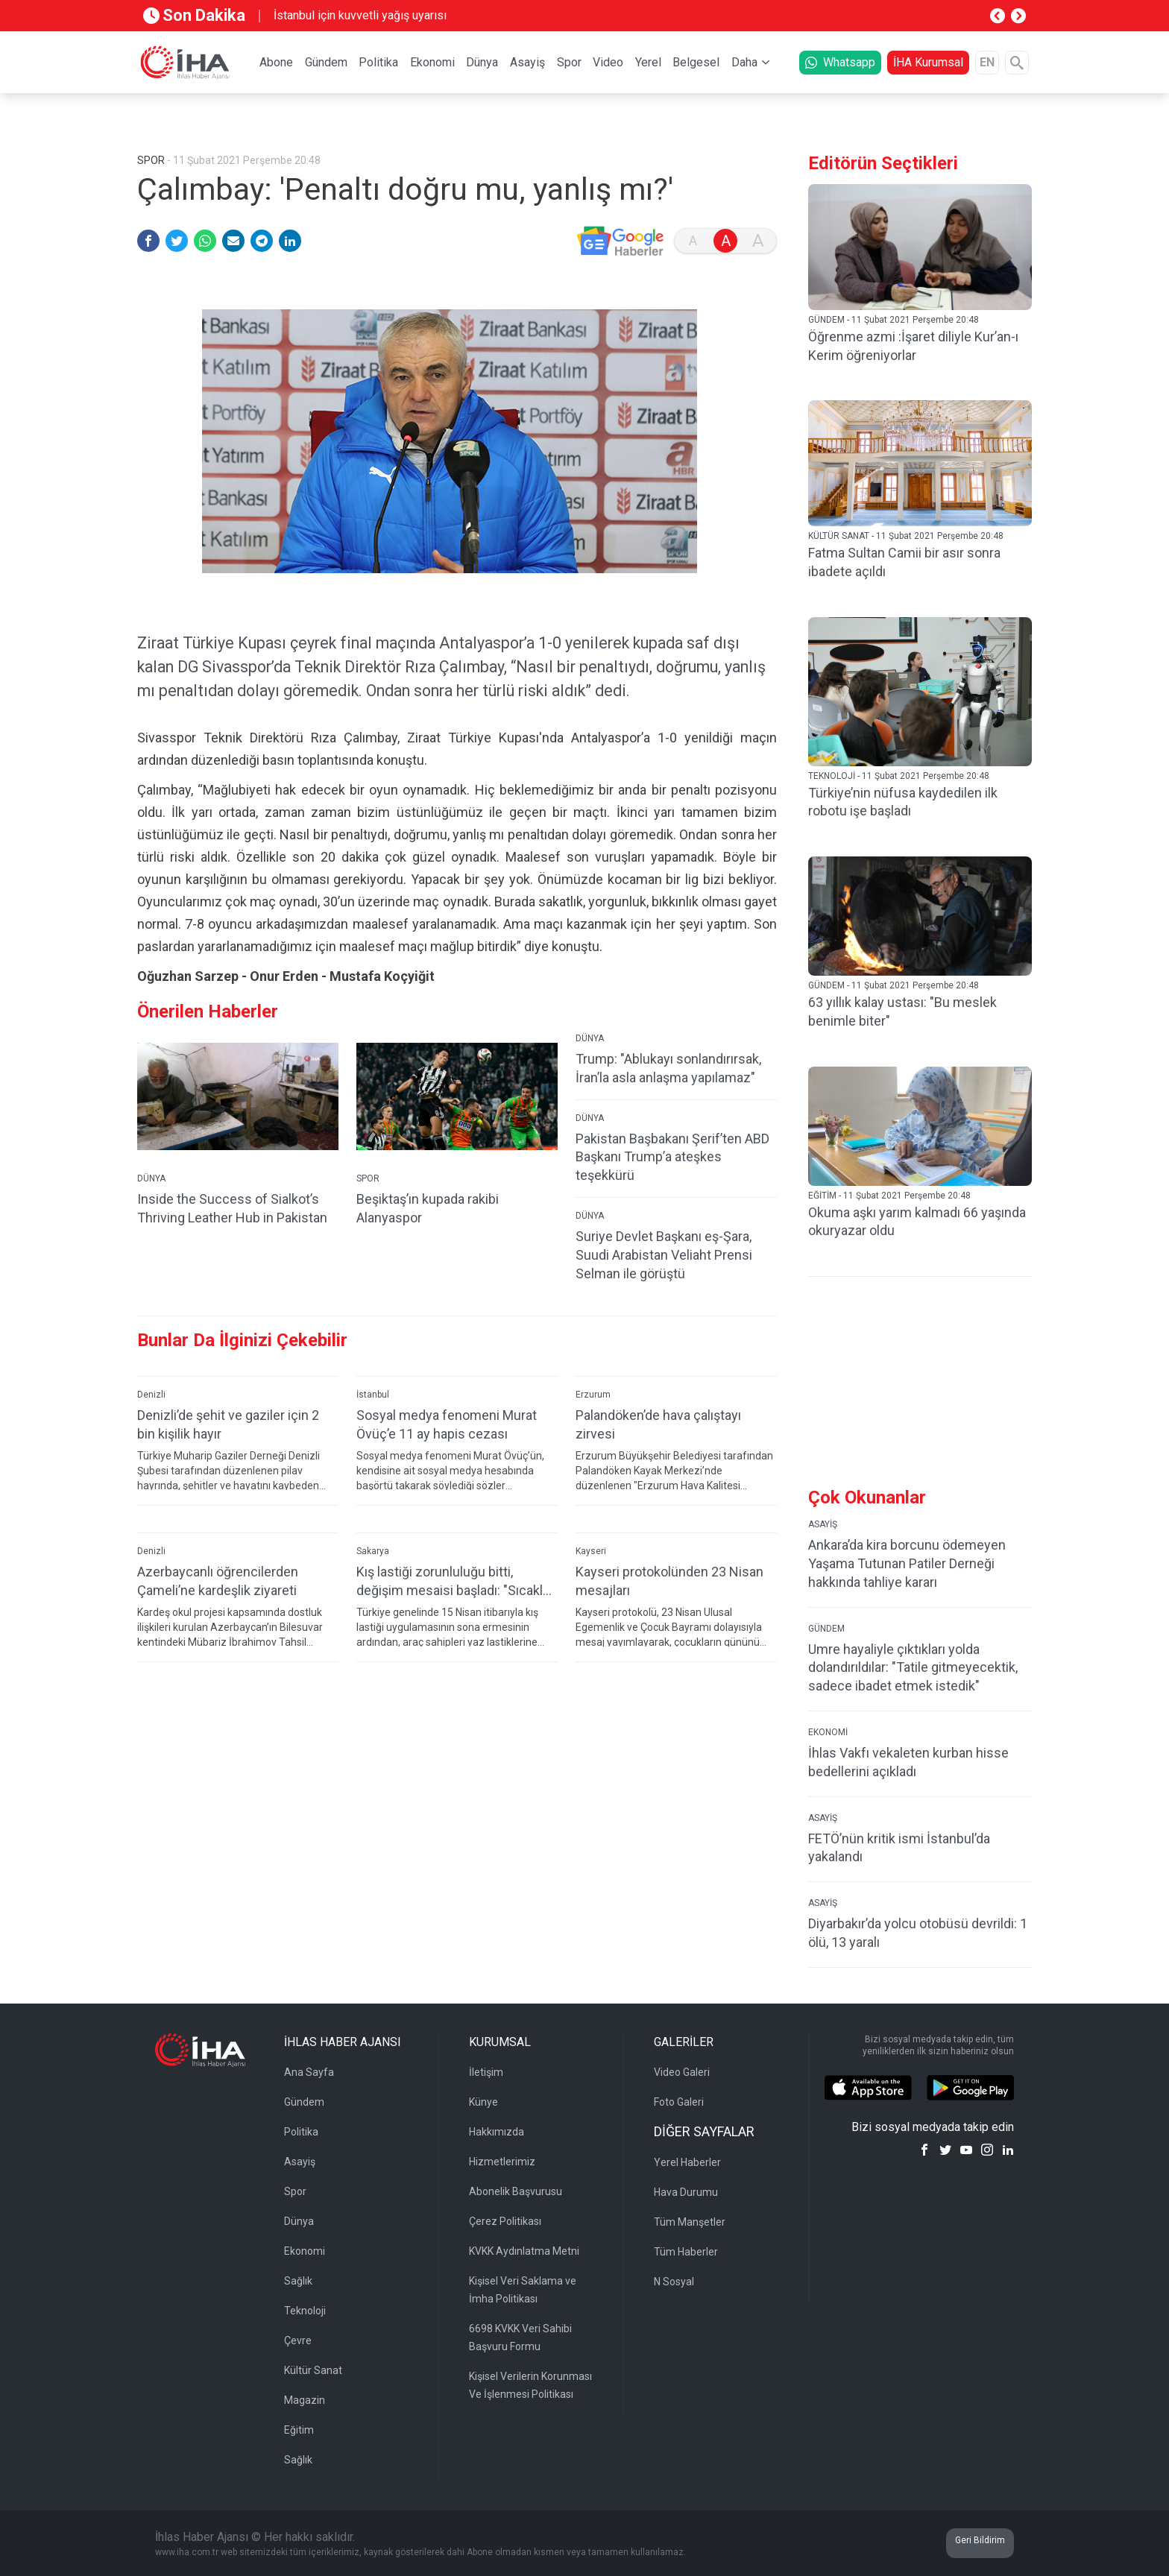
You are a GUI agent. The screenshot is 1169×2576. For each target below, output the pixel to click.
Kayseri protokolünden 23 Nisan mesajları (669, 1605)
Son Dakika (194, 15)
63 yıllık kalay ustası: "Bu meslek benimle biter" (902, 1011)
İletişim (486, 2072)
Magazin (304, 2400)
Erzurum (593, 1418)
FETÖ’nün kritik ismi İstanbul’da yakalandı (899, 1848)
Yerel (648, 62)
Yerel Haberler (687, 2162)
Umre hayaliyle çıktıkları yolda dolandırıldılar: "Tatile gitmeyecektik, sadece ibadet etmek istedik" (913, 1667)
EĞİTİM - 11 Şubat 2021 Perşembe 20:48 (889, 1195)
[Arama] (1017, 63)
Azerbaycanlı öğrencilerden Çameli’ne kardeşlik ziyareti (217, 1605)
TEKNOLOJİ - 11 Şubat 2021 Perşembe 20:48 (898, 776)
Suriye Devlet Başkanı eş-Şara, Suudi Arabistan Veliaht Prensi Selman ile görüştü (664, 1278)
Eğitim (299, 2430)
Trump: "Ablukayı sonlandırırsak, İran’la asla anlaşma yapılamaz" (668, 1092)
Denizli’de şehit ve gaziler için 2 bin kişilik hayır (228, 1448)
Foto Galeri (679, 2102)
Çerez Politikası (505, 2221)
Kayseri (591, 1575)
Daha (744, 62)
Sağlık (298, 2281)
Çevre (298, 2340)
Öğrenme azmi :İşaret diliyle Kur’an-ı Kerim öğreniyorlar (913, 346)
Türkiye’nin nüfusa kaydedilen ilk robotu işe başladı (903, 802)
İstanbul (372, 1418)
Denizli (151, 1418)
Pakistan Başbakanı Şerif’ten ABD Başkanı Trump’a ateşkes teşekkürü (672, 1181)
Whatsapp (840, 62)
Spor (569, 62)
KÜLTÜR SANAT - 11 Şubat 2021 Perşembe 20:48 (905, 536)
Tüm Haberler (686, 2252)
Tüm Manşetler (689, 2222)
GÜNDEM (826, 1628)
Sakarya (372, 1575)
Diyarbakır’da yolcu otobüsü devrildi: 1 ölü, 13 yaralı (917, 1933)
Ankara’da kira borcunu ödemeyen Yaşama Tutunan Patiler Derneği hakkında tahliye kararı (907, 1563)
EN (987, 62)
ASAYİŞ (822, 1524)
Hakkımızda (496, 2132)
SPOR (367, 1202)
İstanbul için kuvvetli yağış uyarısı (360, 15)
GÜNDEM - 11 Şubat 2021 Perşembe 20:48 (893, 320)
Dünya (482, 62)
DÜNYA (151, 1202)
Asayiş (527, 62)
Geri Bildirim (980, 2540)
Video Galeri (682, 2072)
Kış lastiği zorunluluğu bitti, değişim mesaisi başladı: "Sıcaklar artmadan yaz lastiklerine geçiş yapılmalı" (455, 1605)
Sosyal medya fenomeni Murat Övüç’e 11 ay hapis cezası (446, 1448)
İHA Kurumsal (928, 62)
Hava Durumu (686, 2192)
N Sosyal (674, 2282)
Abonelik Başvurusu (515, 2191)
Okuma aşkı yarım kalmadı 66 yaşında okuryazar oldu (917, 1222)
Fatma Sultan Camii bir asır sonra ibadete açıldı (904, 562)
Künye (483, 2102)
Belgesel (695, 62)
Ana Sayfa (309, 2072)
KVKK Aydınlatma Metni (524, 2251)
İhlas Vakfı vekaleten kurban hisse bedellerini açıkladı (908, 1762)
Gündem (326, 62)
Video (608, 62)
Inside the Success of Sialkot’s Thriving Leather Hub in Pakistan (232, 1232)
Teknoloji (305, 2311)
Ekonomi (432, 62)
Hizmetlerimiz (502, 2162)
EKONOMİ (828, 1732)
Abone (276, 62)
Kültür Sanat (313, 2370)
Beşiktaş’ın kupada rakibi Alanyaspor (427, 1232)
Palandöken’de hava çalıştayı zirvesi (658, 1448)
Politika (378, 62)
